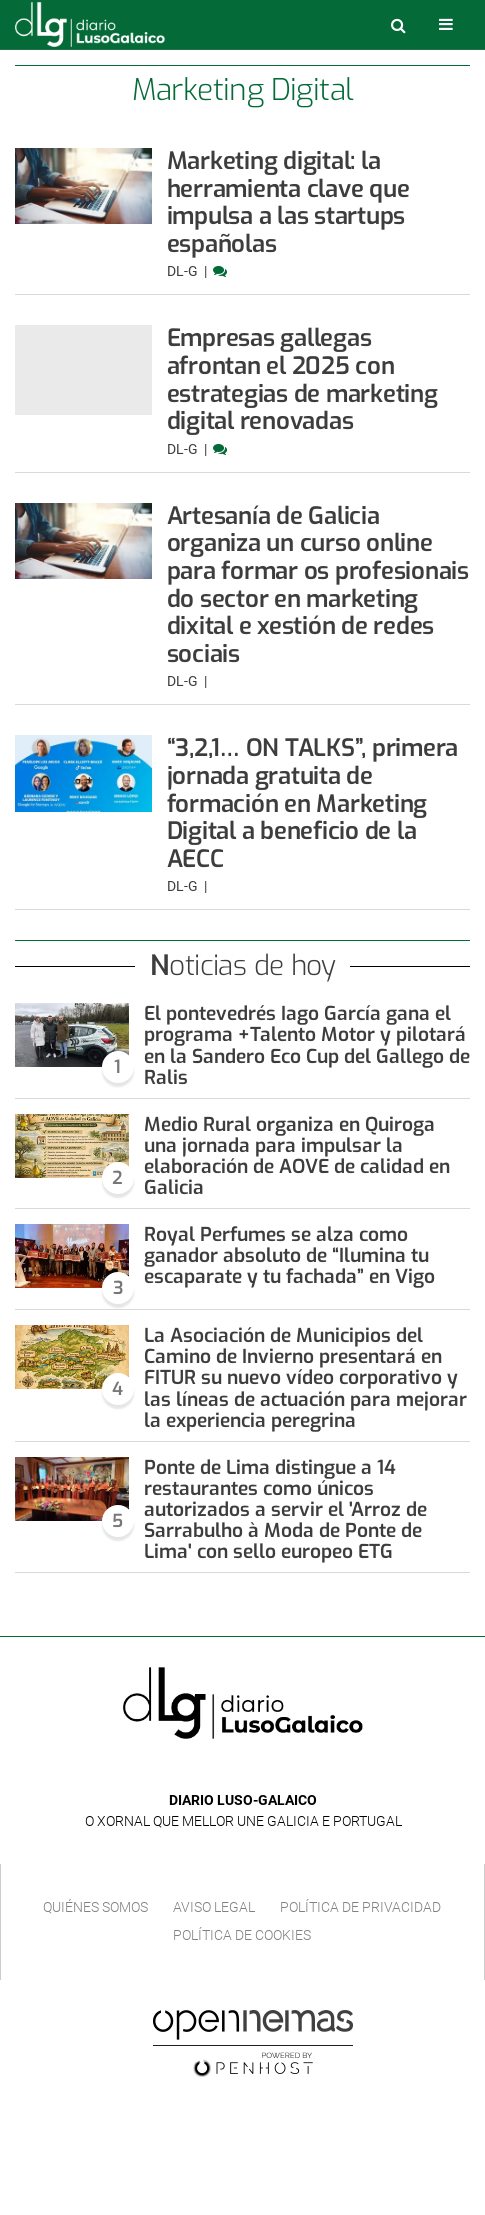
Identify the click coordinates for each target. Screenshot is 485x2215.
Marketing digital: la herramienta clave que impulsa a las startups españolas (288, 202)
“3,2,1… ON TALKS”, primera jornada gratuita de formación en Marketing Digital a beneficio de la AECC (313, 803)
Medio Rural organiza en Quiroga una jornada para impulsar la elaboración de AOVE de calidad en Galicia (297, 1156)
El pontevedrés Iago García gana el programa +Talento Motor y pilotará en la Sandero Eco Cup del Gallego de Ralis (307, 1045)
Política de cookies (242, 1935)
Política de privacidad (360, 1907)
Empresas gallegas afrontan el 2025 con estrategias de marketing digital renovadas (302, 379)
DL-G (184, 271)
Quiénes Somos (95, 1907)
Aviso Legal (214, 1907)
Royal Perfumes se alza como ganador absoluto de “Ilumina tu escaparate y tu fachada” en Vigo (289, 1255)
